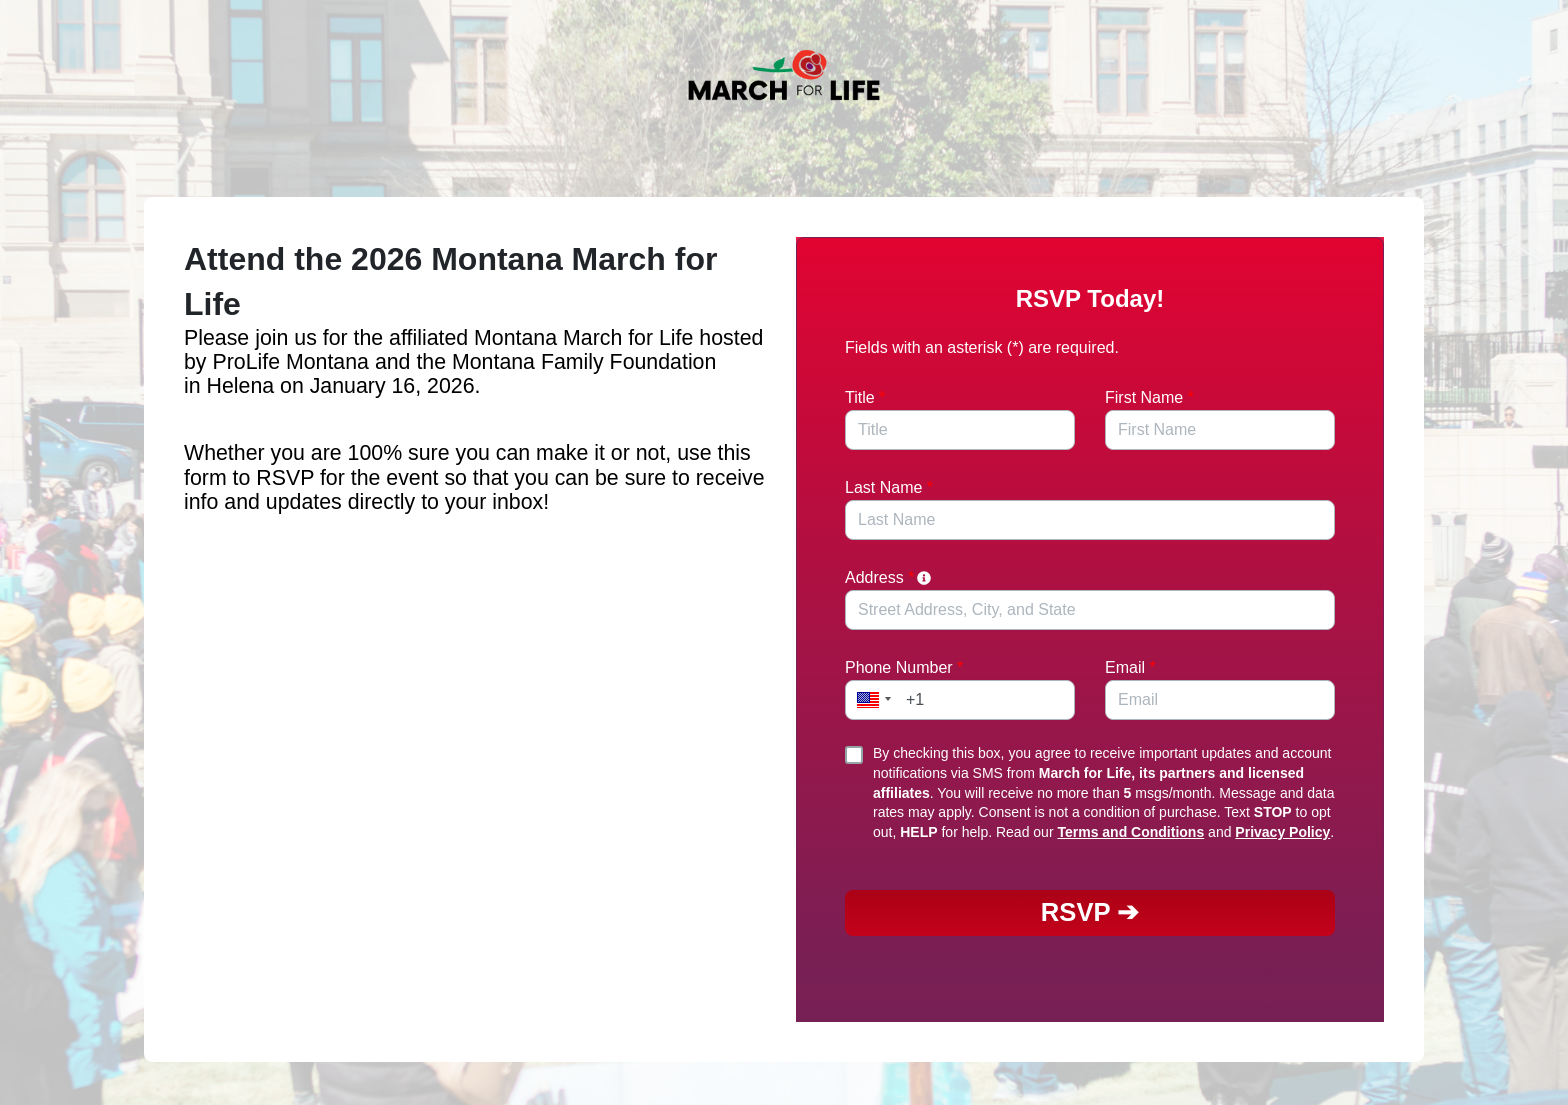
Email (1130, 667)
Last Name (889, 487)
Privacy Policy (1282, 832)
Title (865, 397)
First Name (1149, 397)
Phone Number (904, 667)
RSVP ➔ (1090, 912)
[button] (871, 700)
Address (889, 577)
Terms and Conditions (1130, 832)
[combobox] (1090, 610)
